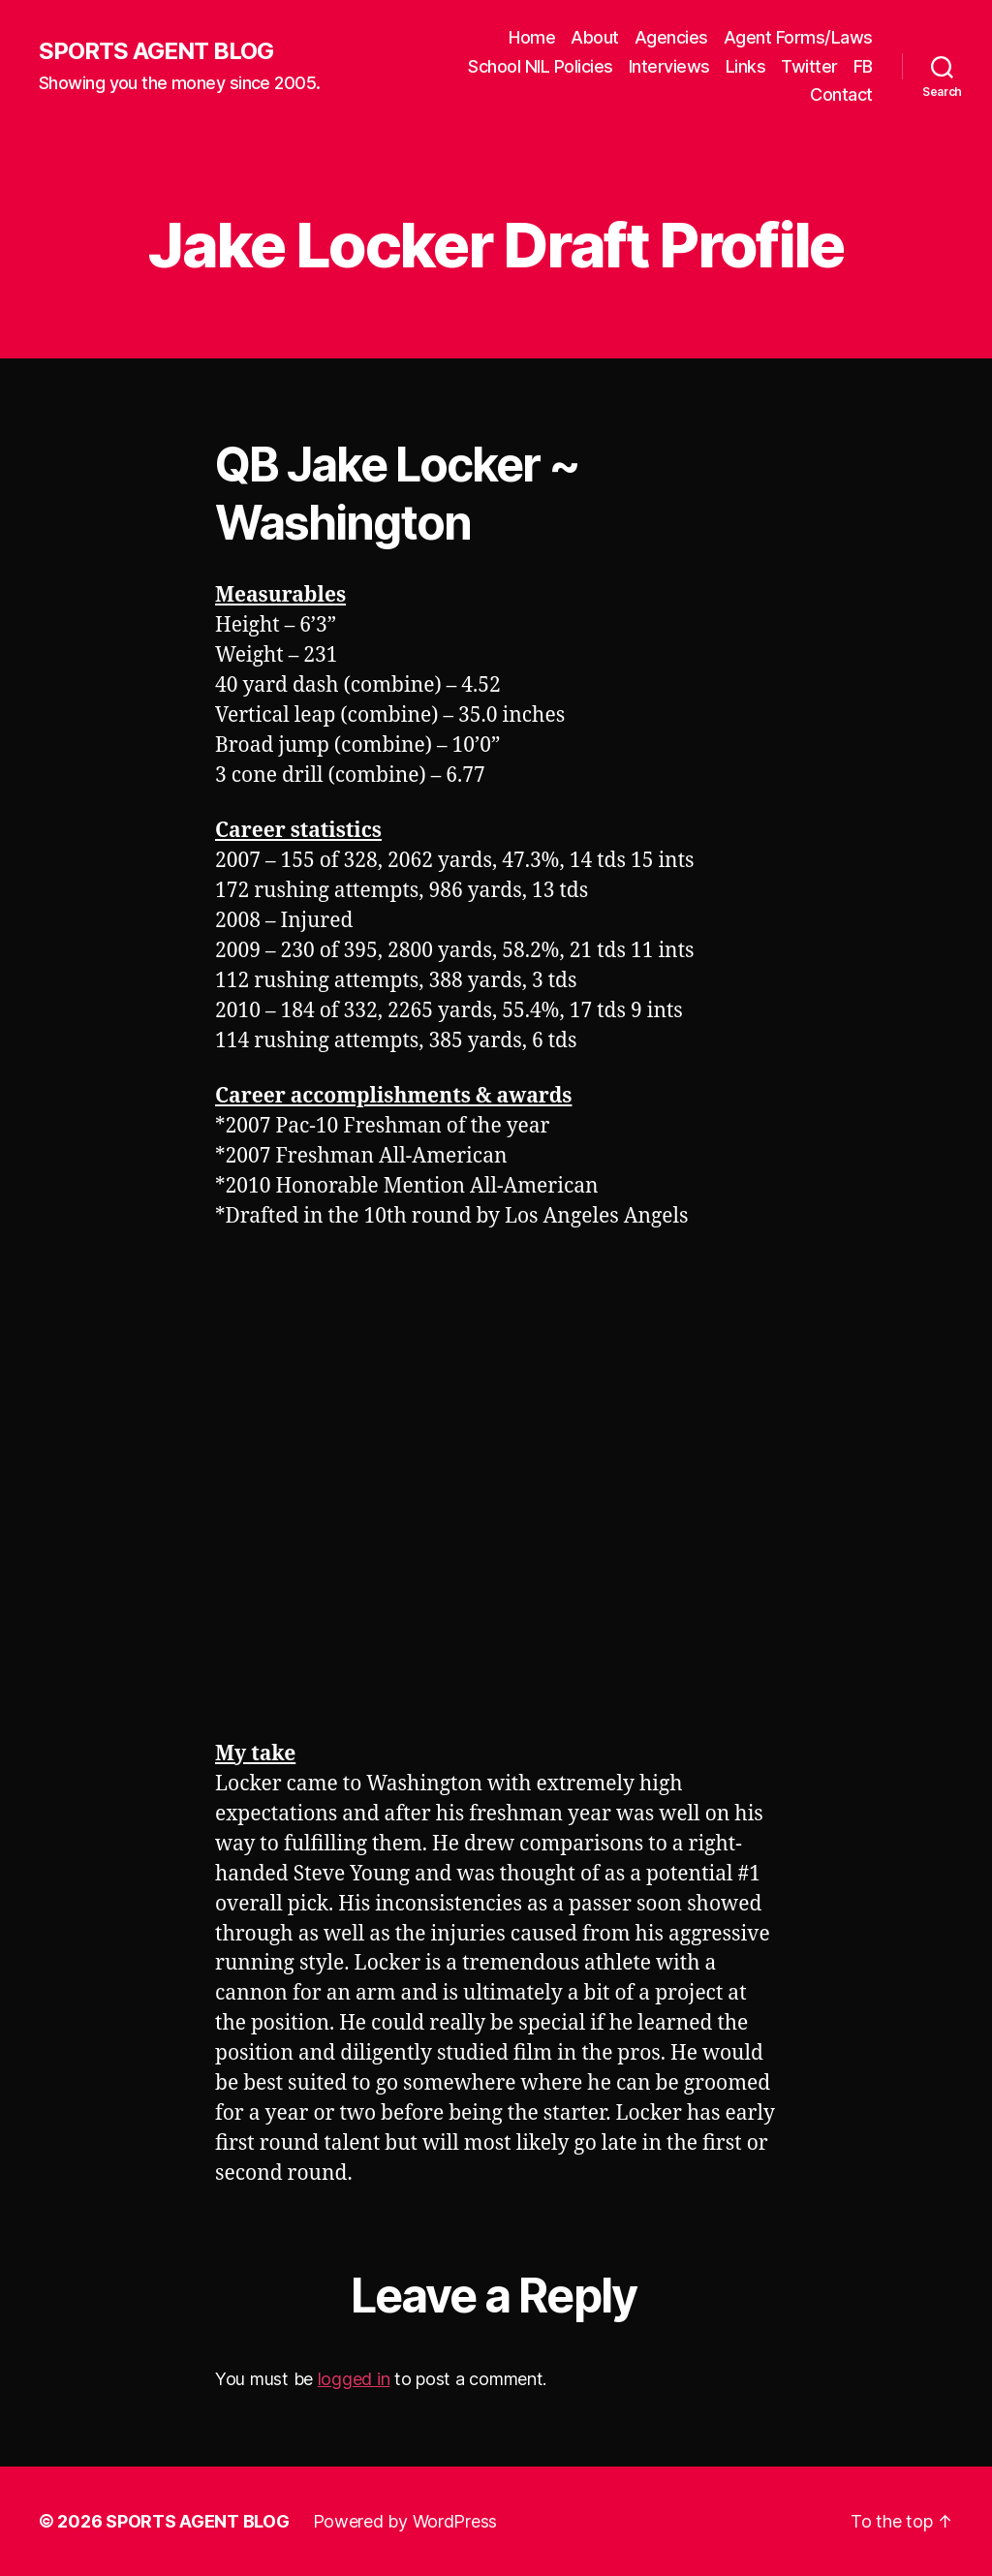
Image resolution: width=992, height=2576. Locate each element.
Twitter (809, 66)
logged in (354, 2379)
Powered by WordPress (405, 2521)
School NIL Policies (540, 66)
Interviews (669, 66)
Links (746, 66)
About (595, 37)
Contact (841, 94)
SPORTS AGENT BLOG (156, 51)
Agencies (671, 37)
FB (863, 66)
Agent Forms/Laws (798, 37)
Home (532, 37)
